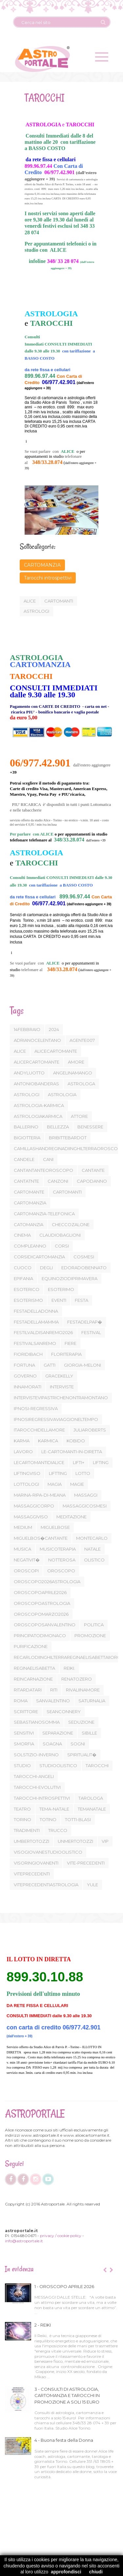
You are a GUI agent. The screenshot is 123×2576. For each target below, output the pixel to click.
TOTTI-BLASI (78, 1819)
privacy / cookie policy (60, 2235)
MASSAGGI (85, 1495)
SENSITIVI (24, 1733)
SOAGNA (52, 1743)
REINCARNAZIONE (33, 1679)
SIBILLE (89, 1733)
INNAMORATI (27, 1386)
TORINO (22, 1819)
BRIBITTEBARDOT (68, 1137)
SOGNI (78, 1743)
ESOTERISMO (28, 1300)
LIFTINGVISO (27, 1473)
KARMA (22, 1440)
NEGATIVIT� (27, 1559)
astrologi (36, 611)
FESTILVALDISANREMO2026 (43, 1332)
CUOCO (22, 1267)
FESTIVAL (91, 1332)
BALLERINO (26, 1126)
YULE (92, 1884)
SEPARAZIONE (57, 1733)
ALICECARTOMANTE (55, 1051)
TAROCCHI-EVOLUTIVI (37, 1787)
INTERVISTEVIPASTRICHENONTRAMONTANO (61, 1397)
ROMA (21, 1700)
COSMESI (83, 1256)
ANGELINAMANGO (72, 1072)
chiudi (96, 2571)
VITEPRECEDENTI (32, 1873)
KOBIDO (76, 1440)
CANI (48, 1159)
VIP (105, 1841)
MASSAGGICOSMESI (85, 1505)
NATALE (92, 1549)
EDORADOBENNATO (84, 1267)
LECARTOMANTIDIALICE (39, 1462)
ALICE (20, 1051)
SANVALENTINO (53, 1700)
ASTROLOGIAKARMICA (38, 1116)
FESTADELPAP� (84, 1322)
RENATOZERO (76, 1679)
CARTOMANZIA (41, 565)
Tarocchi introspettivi (47, 578)
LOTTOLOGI (26, 1484)
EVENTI (58, 1300)
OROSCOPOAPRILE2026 (40, 1592)
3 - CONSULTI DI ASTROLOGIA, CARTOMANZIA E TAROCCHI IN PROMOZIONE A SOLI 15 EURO (67, 2395)
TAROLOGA (90, 1798)
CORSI (62, 1246)
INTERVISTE (62, 1386)
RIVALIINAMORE (83, 1689)
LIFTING (101, 1462)
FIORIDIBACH (28, 1354)
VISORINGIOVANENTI (36, 1863)
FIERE (70, 1343)
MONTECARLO (92, 1538)
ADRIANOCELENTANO (37, 1040)
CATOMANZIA (28, 1224)
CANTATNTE (26, 1181)
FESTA (81, 1300)
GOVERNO (25, 1375)
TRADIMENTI (27, 1830)
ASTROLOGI (26, 1094)
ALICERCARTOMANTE (36, 1062)
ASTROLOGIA (62, 1094)
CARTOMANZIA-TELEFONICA (44, 1213)
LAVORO (23, 1451)
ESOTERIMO (61, 1289)
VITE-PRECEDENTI (86, 1863)
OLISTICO (94, 1559)
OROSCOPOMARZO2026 (41, 1614)
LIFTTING (58, 1473)
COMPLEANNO (30, 1246)
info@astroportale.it (24, 2240)
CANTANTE (93, 1170)
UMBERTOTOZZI (31, 1841)
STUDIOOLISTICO (58, 1765)
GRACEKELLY (59, 1375)
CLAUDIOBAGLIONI (60, 1235)
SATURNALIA (91, 1700)
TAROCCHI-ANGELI (34, 1776)
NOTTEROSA (61, 1559)
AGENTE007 (82, 1040)
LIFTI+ (78, 1462)
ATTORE (79, 1116)
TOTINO (48, 1819)
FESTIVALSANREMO (35, 1343)
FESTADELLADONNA (36, 1311)
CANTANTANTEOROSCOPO (43, 1170)
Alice (29, 601)
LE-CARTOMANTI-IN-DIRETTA (71, 1451)
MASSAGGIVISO (31, 1516)
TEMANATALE (92, 1809)
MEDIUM (23, 1527)
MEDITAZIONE (71, 1516)
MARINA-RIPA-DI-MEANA (40, 1495)
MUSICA (22, 1549)
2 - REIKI (42, 2325)
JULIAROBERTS (89, 1429)
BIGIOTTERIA (27, 1137)
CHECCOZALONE (71, 1224)
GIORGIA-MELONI (82, 1365)
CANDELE (24, 1159)
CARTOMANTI (67, 1192)
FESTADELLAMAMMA (36, 1322)
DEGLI (46, 1267)
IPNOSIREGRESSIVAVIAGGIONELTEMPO (56, 1419)
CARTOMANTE (29, 1192)
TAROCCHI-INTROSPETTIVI (42, 1798)
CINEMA (22, 1235)
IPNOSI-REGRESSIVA (36, 1408)
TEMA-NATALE (54, 1809)
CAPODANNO (92, 1181)
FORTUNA (24, 1365)
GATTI (49, 1365)
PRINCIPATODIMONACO (40, 1635)
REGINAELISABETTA (34, 1668)
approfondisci (66, 2571)
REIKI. (69, 1668)
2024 (54, 1029)
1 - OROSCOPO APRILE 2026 (64, 2286)
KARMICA (48, 1440)
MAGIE (77, 1484)
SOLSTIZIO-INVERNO (36, 1754)
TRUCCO (57, 1830)
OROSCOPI (26, 1570)
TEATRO (22, 1809)
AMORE (76, 1062)
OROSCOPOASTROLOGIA (42, 1603)
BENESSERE (90, 1126)
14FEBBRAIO (27, 1029)
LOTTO (82, 1473)
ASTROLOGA (81, 1083)
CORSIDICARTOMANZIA (39, 1256)
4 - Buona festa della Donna (63, 2440)
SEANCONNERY (64, 1711)
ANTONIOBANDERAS (36, 1083)
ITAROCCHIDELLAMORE (39, 1429)
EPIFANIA (23, 1278)
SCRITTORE (26, 1711)
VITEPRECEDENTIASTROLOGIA (46, 1884)
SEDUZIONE (81, 1722)
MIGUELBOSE (55, 1527)
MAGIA (55, 1484)
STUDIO (22, 1765)
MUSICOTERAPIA (58, 1549)
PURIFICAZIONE (31, 1646)
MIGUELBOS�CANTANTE (41, 1538)
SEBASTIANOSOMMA (37, 1722)
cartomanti (58, 601)
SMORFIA (24, 1743)
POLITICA (94, 1624)
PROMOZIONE (90, 1635)
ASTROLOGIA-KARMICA (39, 1105)
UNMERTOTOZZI (75, 1841)
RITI (53, 1689)
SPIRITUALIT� (81, 1754)
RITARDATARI (28, 1689)
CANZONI (58, 1181)
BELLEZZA (58, 1126)
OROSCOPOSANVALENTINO (44, 1624)
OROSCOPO (61, 1570)
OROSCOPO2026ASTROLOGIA (47, 1581)
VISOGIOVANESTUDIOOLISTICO (48, 1852)
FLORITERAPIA (66, 1354)
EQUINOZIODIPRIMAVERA (69, 1278)
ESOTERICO (26, 1289)
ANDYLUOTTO (29, 1072)
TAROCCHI (97, 1765)
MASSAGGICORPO (34, 1505)
